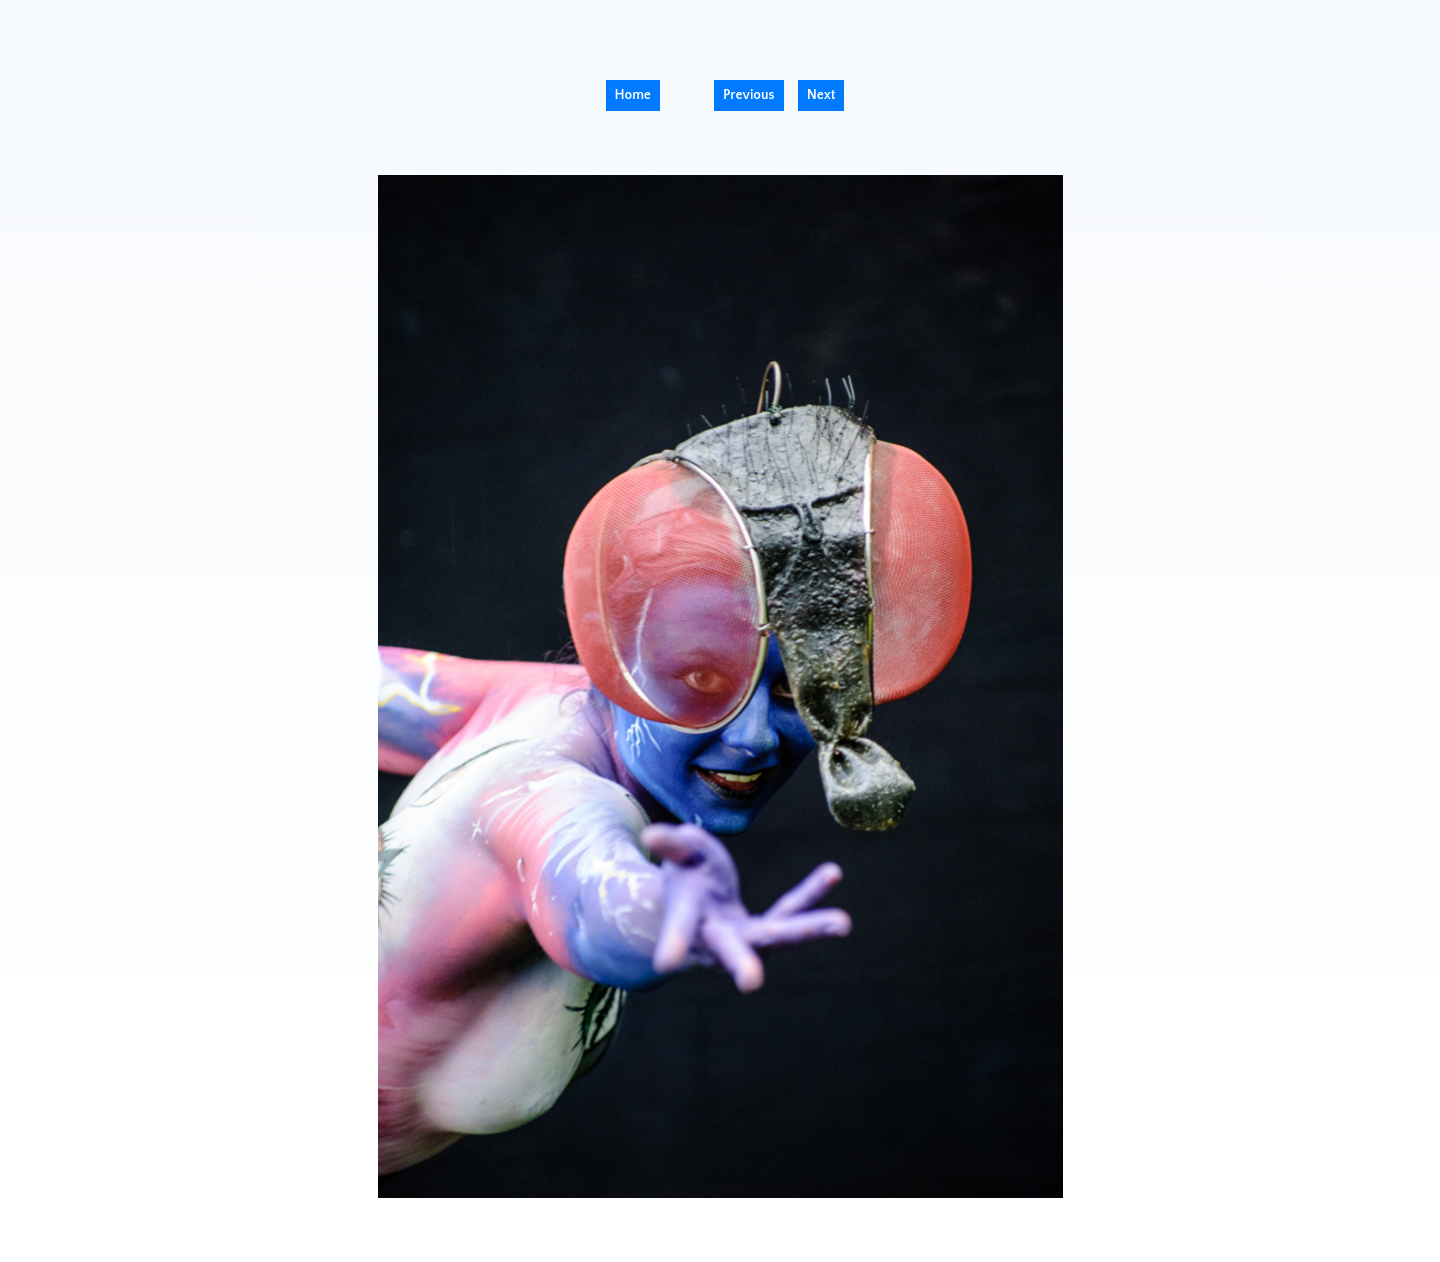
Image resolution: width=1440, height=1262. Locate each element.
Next (821, 95)
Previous (749, 95)
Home (633, 95)
